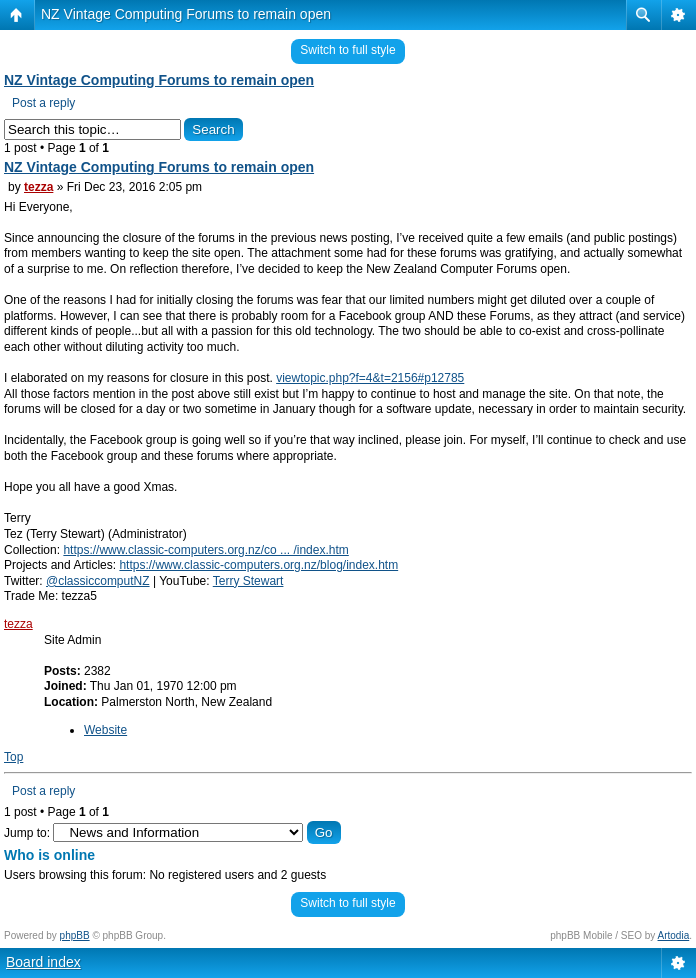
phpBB (75, 935)
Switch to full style (347, 50)
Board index (43, 962)
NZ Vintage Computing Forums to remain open (186, 14)
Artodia (674, 935)
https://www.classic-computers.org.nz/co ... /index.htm (205, 550)
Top (13, 757)
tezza (38, 187)
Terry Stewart (248, 581)
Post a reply (43, 103)
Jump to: (27, 833)
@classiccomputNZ (98, 581)
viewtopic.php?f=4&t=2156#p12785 (370, 378)
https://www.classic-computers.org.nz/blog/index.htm (258, 565)
